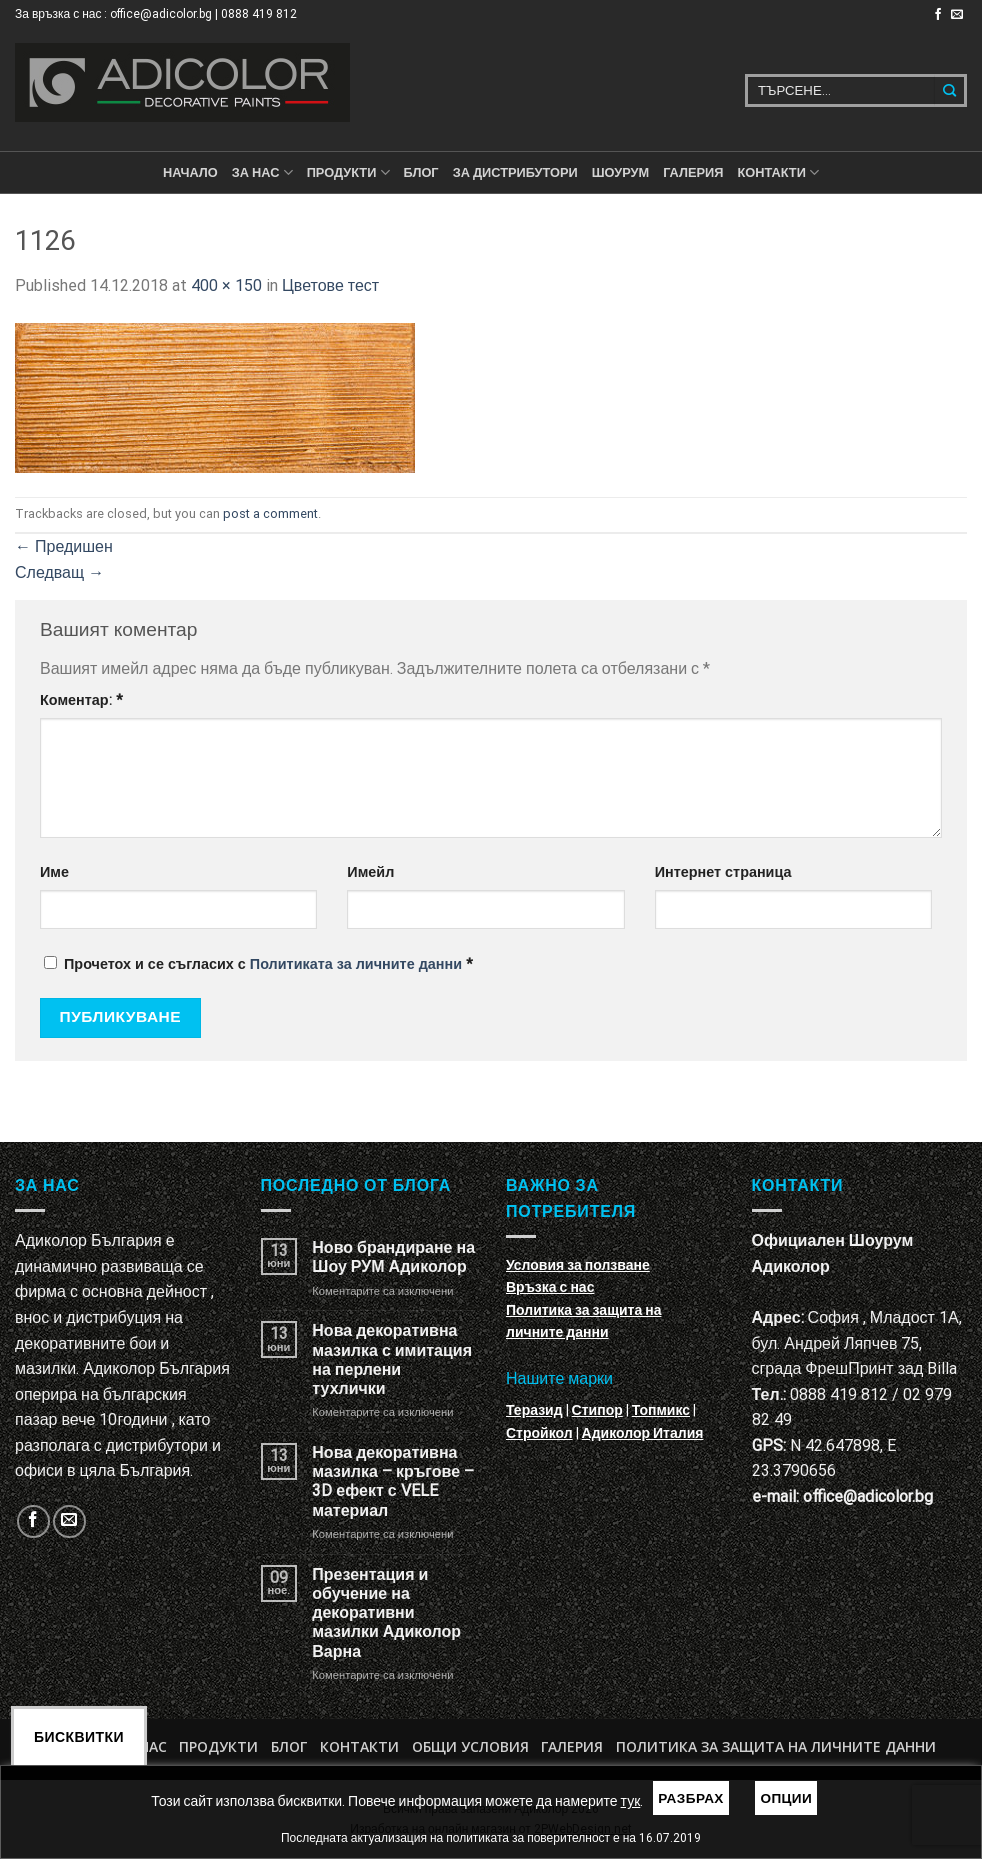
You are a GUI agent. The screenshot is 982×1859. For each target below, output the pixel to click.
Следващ (59, 572)
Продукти (218, 1746)
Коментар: (81, 700)
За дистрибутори (515, 172)
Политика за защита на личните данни (776, 1746)
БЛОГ (421, 172)
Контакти (359, 1746)
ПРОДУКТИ (348, 172)
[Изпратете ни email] (957, 15)
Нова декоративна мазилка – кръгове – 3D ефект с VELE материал (393, 1481)
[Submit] (950, 90)
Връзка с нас (550, 1287)
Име (54, 872)
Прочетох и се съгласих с (258, 964)
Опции (786, 1798)
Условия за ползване (578, 1265)
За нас (262, 172)
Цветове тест (330, 285)
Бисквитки (79, 1737)
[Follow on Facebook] (938, 15)
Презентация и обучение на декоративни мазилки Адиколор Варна (386, 1613)
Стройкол (539, 1433)
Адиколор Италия (643, 1433)
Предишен (64, 546)
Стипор (597, 1410)
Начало (190, 172)
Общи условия (470, 1746)
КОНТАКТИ (778, 172)
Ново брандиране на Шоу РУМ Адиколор (393, 1257)
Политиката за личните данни (356, 964)
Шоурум (620, 172)
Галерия (693, 172)
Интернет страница (723, 872)
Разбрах (691, 1798)
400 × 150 (226, 285)
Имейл (370, 872)
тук (631, 1801)
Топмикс (661, 1410)
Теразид (534, 1410)
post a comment (270, 513)
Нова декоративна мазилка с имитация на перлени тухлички (392, 1359)
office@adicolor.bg (868, 1496)
